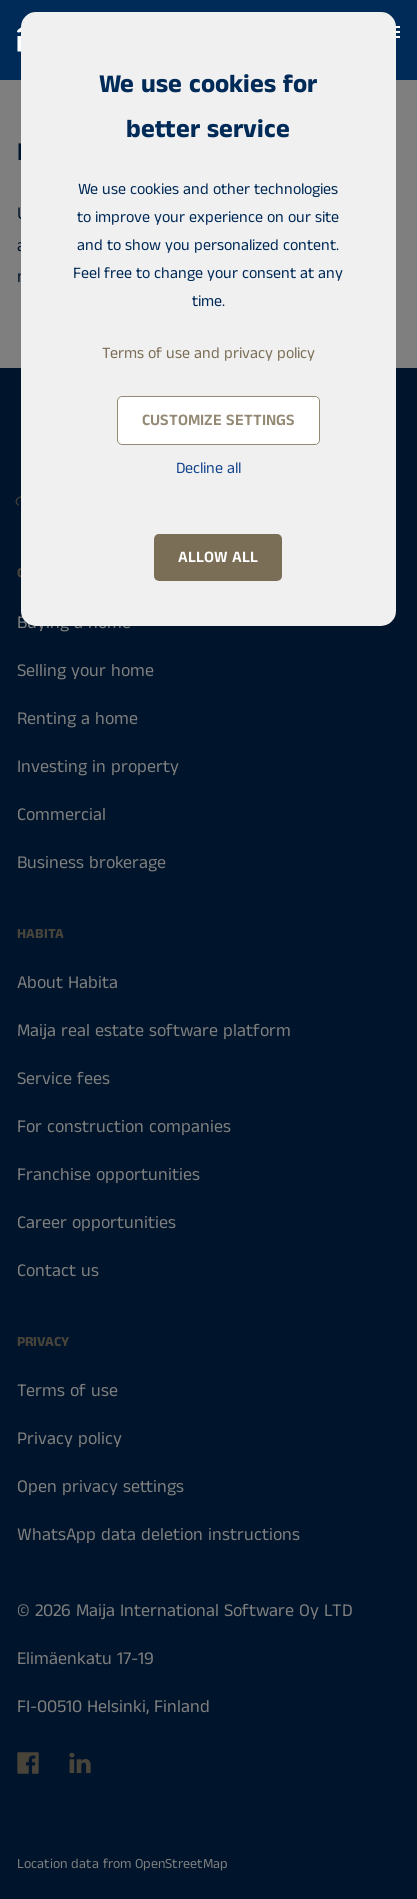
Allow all (218, 557)
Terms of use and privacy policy (208, 353)
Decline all (208, 468)
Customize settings (218, 420)
